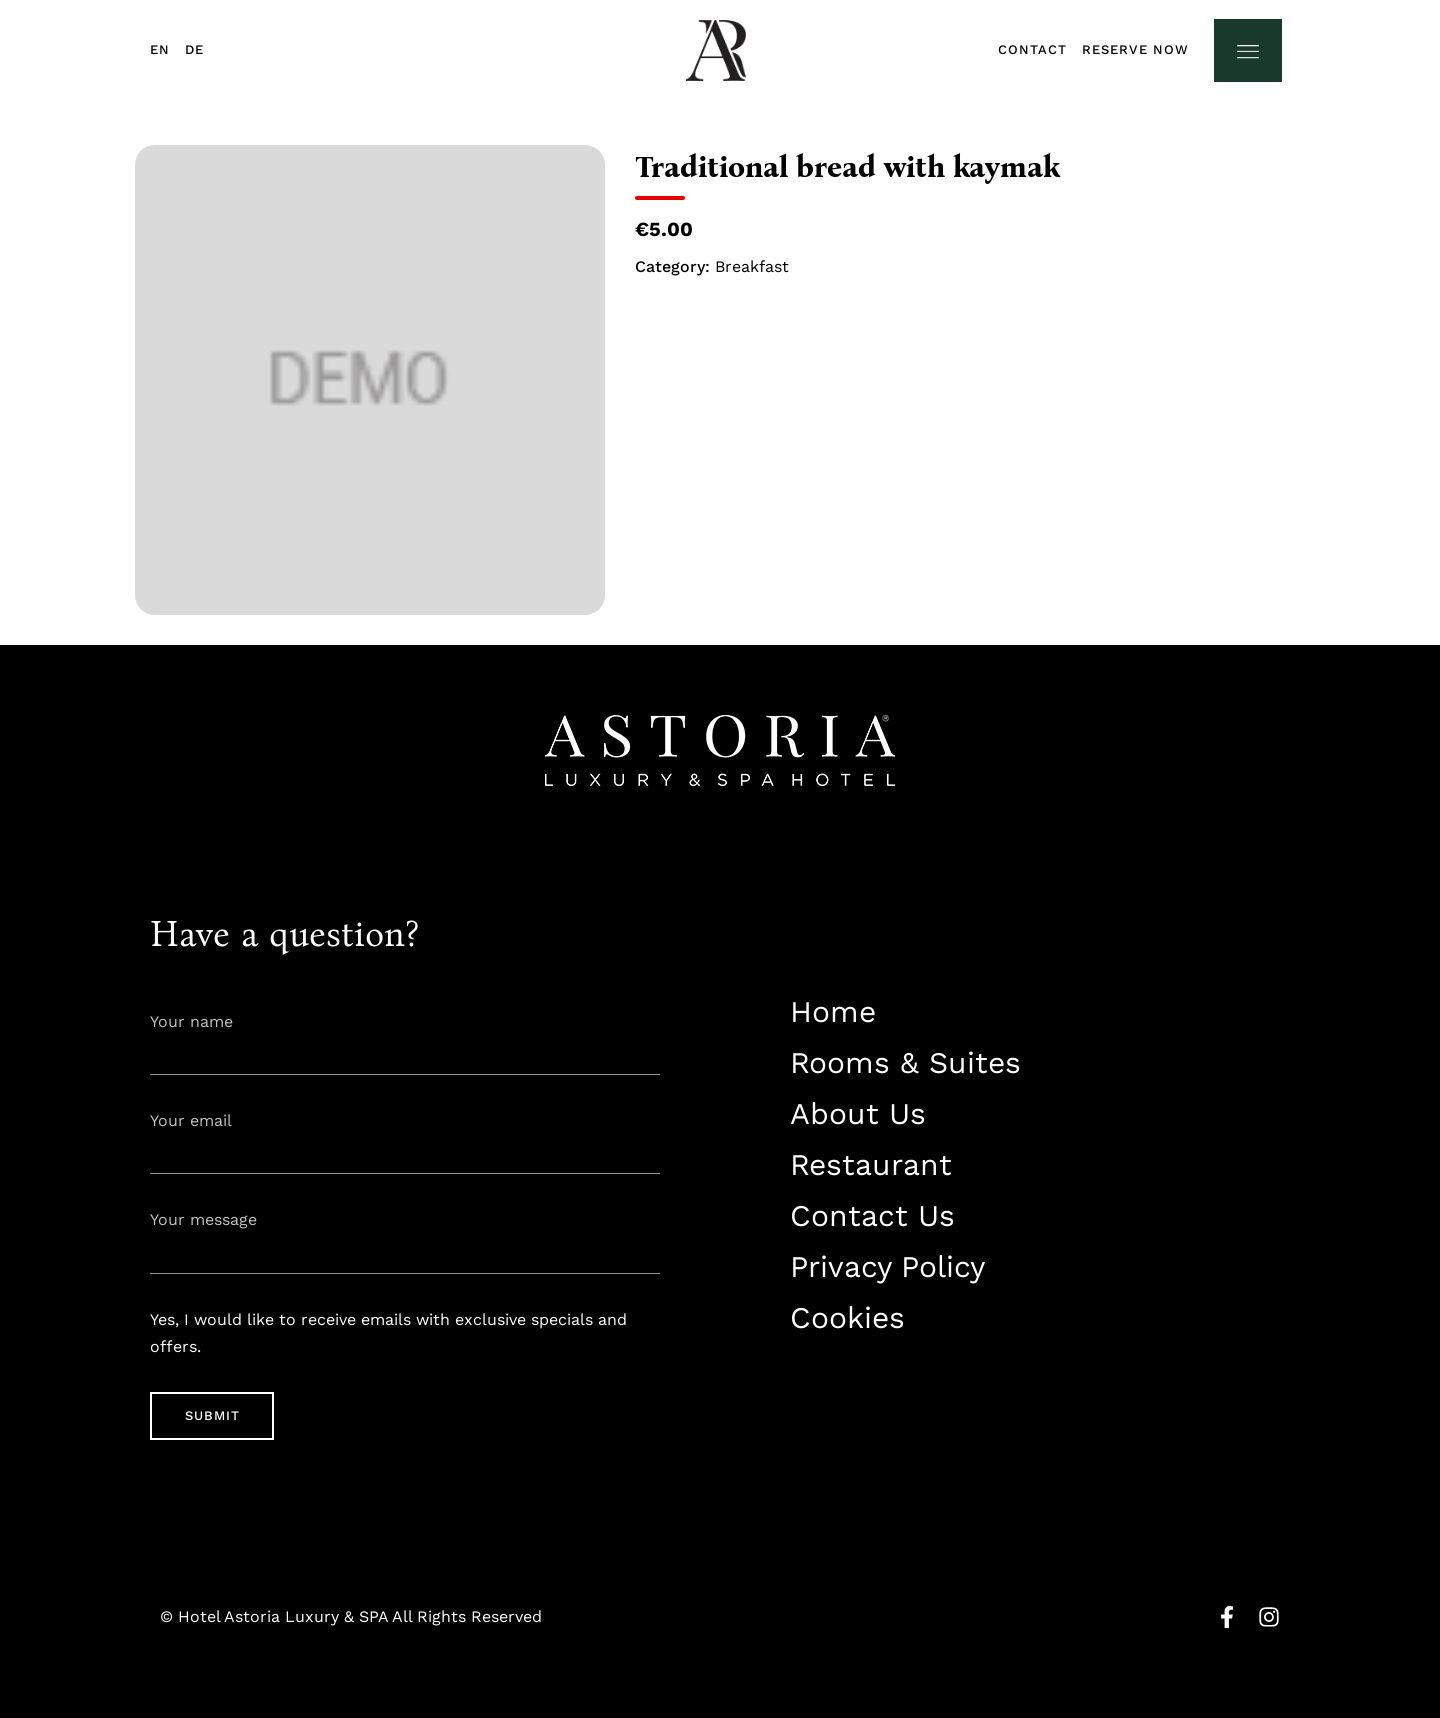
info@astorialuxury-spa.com (890, 1416)
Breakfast (752, 266)
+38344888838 (838, 1380)
